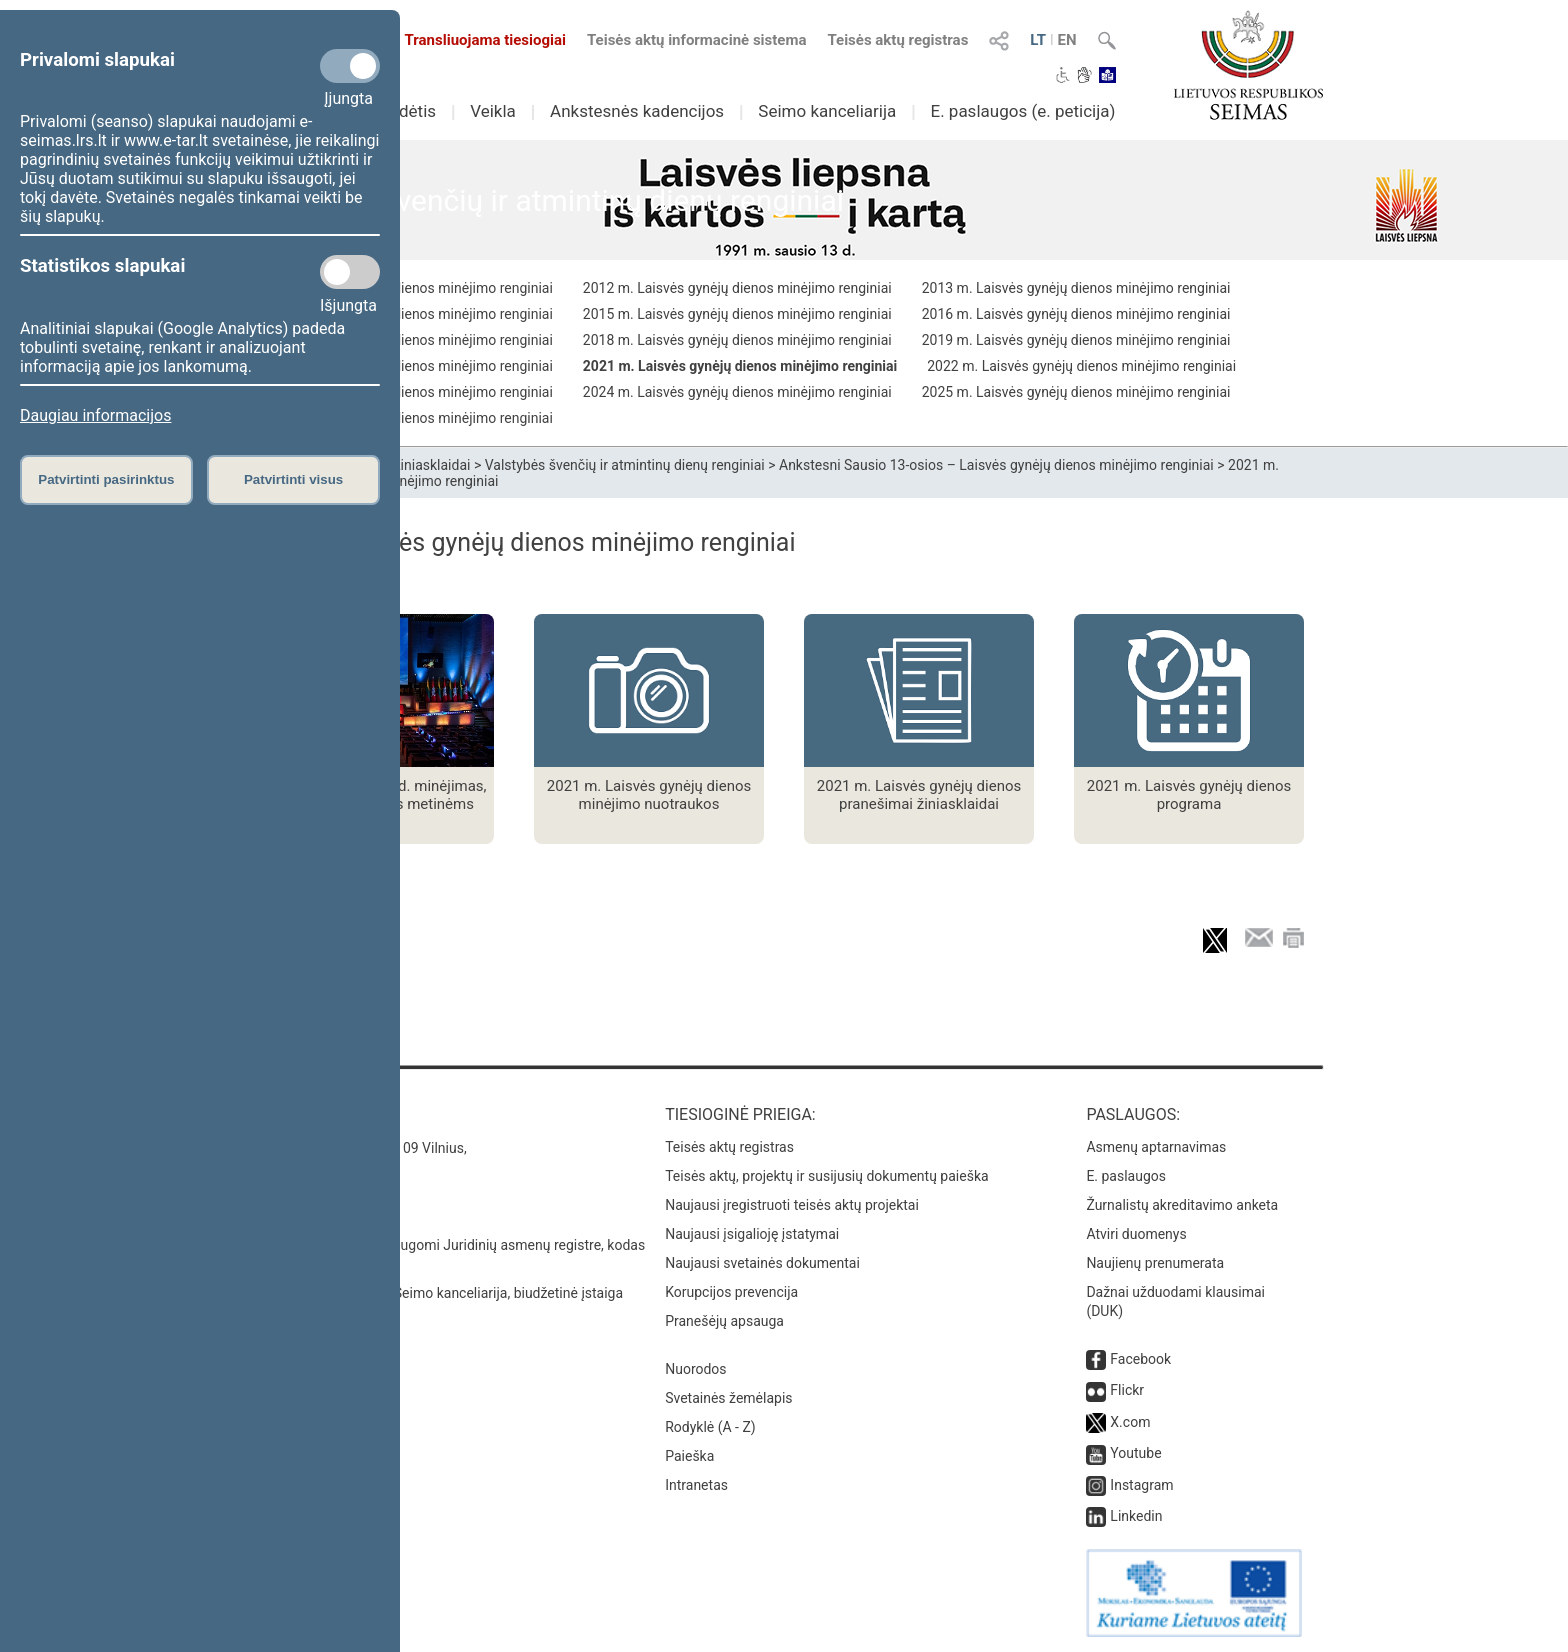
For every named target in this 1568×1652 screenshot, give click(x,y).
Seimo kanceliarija (827, 111)
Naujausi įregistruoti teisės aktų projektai (792, 1205)
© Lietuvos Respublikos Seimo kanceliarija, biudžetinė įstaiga (433, 1293)
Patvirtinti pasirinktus (106, 479)
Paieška (689, 1456)
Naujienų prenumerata (1155, 1263)
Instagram (1141, 1485)
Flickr (1127, 1390)
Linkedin (1136, 1516)
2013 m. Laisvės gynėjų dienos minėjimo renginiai (1076, 288)
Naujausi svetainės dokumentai (762, 1263)
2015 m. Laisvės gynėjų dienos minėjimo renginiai (737, 314)
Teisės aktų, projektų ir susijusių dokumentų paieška (826, 1176)
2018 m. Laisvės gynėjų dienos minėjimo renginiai (737, 340)
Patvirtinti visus (293, 479)
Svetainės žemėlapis (728, 1398)
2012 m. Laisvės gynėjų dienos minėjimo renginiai (737, 288)
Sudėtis (408, 111)
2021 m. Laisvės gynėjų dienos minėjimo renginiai (740, 366)
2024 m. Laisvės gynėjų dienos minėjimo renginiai (737, 392)
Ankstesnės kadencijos (637, 111)
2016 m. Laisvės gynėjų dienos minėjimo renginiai (1076, 314)
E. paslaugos (1126, 1176)
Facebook (1140, 1359)
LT (1038, 40)
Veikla (493, 111)
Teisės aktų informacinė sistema (697, 40)
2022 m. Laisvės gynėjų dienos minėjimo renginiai (1081, 366)
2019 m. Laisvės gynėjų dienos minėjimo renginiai (1076, 340)
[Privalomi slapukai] (350, 66)
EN (1067, 40)
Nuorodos (695, 1369)
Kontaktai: (288, 1114)
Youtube (1135, 1453)
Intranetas (696, 1485)
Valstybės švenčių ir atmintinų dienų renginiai (625, 465)
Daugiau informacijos (95, 415)
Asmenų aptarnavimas (1156, 1147)
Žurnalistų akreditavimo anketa (1182, 1205)
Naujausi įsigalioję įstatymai (752, 1234)
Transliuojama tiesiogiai (473, 40)
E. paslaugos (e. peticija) (1022, 111)
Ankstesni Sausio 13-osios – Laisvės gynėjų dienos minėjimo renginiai (996, 465)
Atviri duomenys (1136, 1234)
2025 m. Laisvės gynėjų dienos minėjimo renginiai (1076, 392)
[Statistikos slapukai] (350, 272)
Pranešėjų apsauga (724, 1321)
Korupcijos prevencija (731, 1292)
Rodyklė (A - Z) (710, 1427)
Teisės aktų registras (897, 40)
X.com (1130, 1422)
